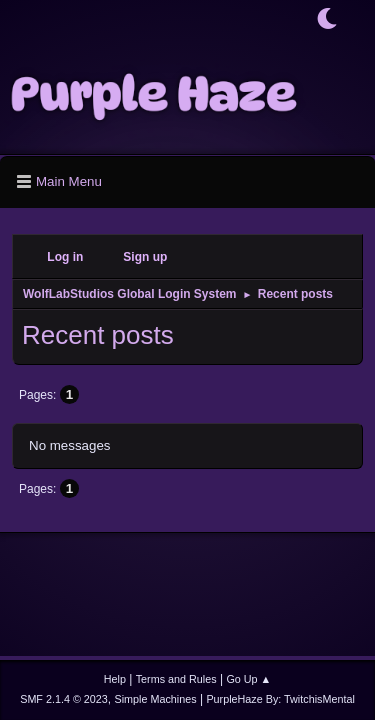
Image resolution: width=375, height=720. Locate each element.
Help (115, 679)
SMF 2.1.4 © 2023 (64, 699)
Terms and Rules (176, 679)
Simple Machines (156, 699)
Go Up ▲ (248, 679)
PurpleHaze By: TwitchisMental (280, 699)
